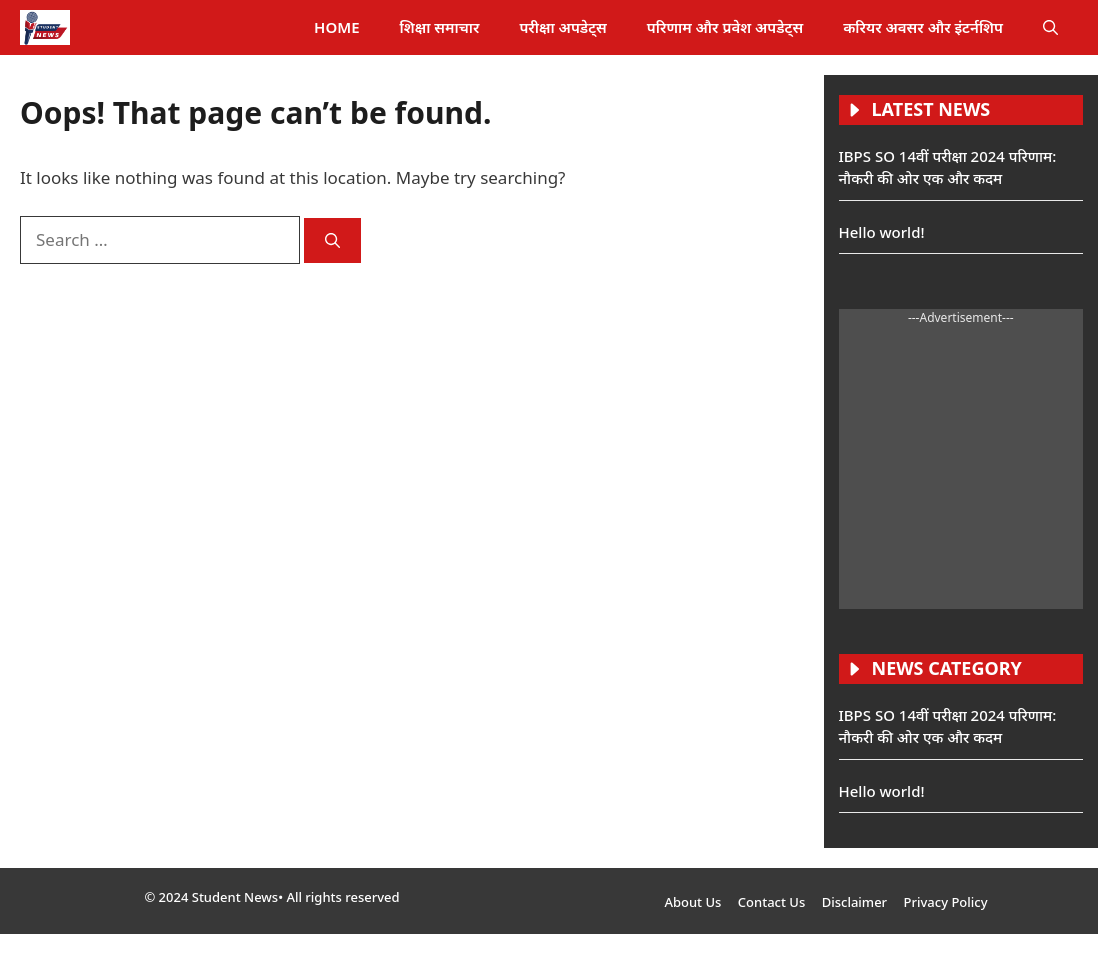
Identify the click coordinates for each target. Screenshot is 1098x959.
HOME (336, 27)
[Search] (332, 240)
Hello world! (882, 232)
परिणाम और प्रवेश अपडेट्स (725, 27)
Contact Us (771, 902)
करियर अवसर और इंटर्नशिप (923, 27)
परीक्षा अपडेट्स (562, 27)
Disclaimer (854, 902)
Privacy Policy (946, 902)
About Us (692, 902)
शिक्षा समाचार (440, 27)
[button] (1050, 27)
